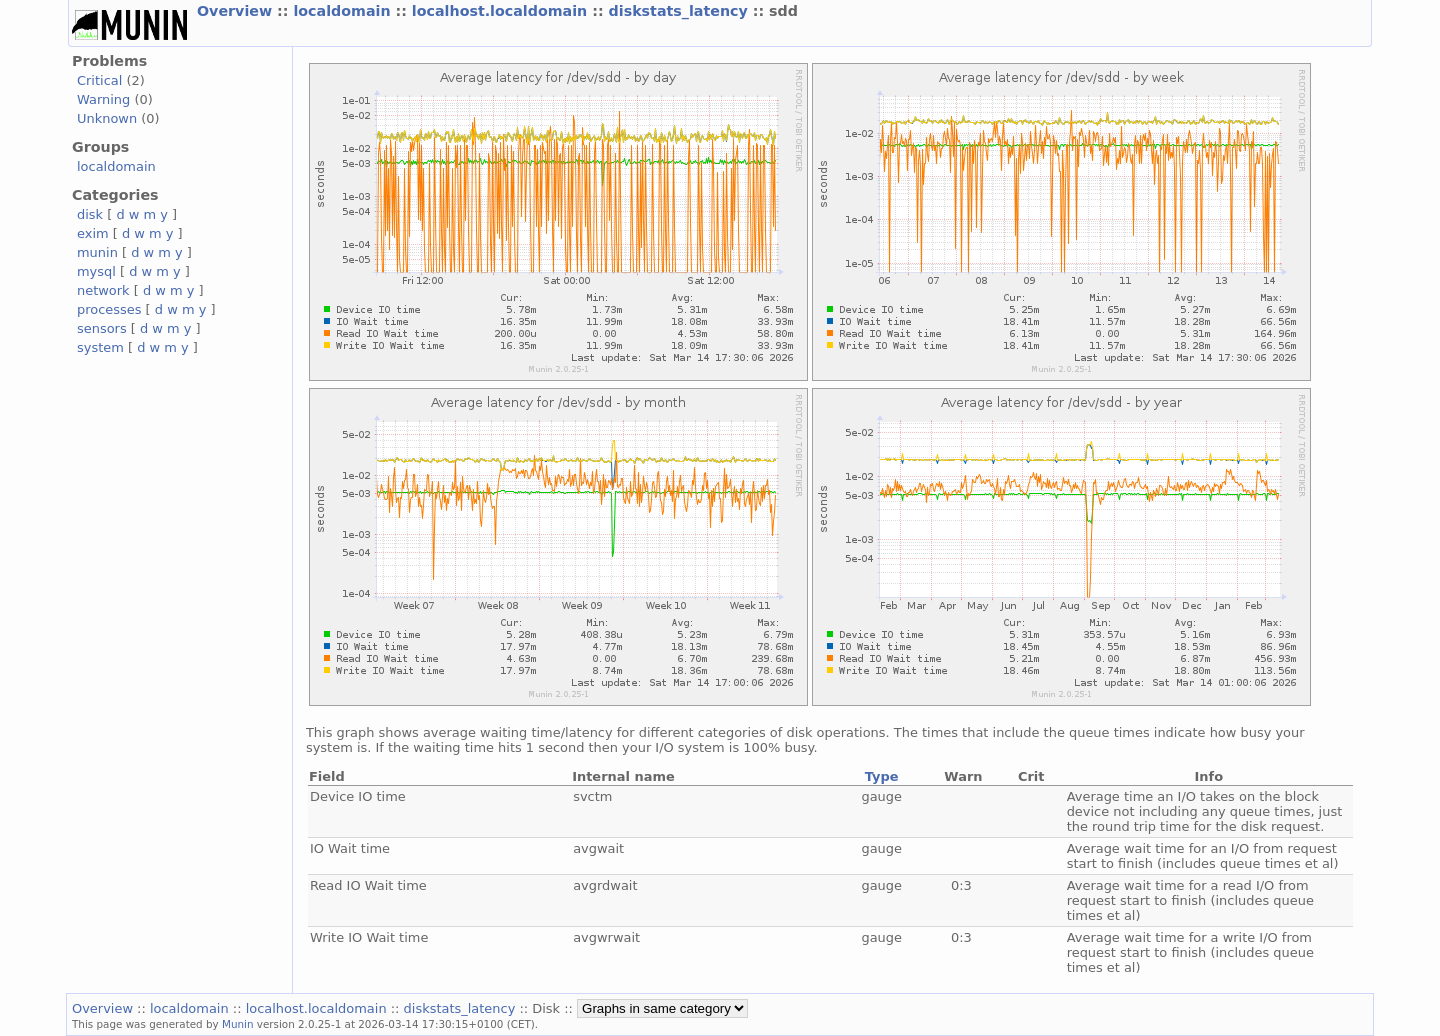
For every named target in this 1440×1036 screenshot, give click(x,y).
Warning (103, 99)
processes (109, 309)
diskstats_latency (681, 11)
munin (97, 252)
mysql (96, 271)
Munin (238, 1024)
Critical (99, 80)
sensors (102, 328)
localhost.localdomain (502, 11)
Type (882, 776)
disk (90, 214)
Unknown (107, 118)
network (103, 290)
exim (93, 233)
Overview (237, 11)
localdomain (344, 11)
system (100, 347)
